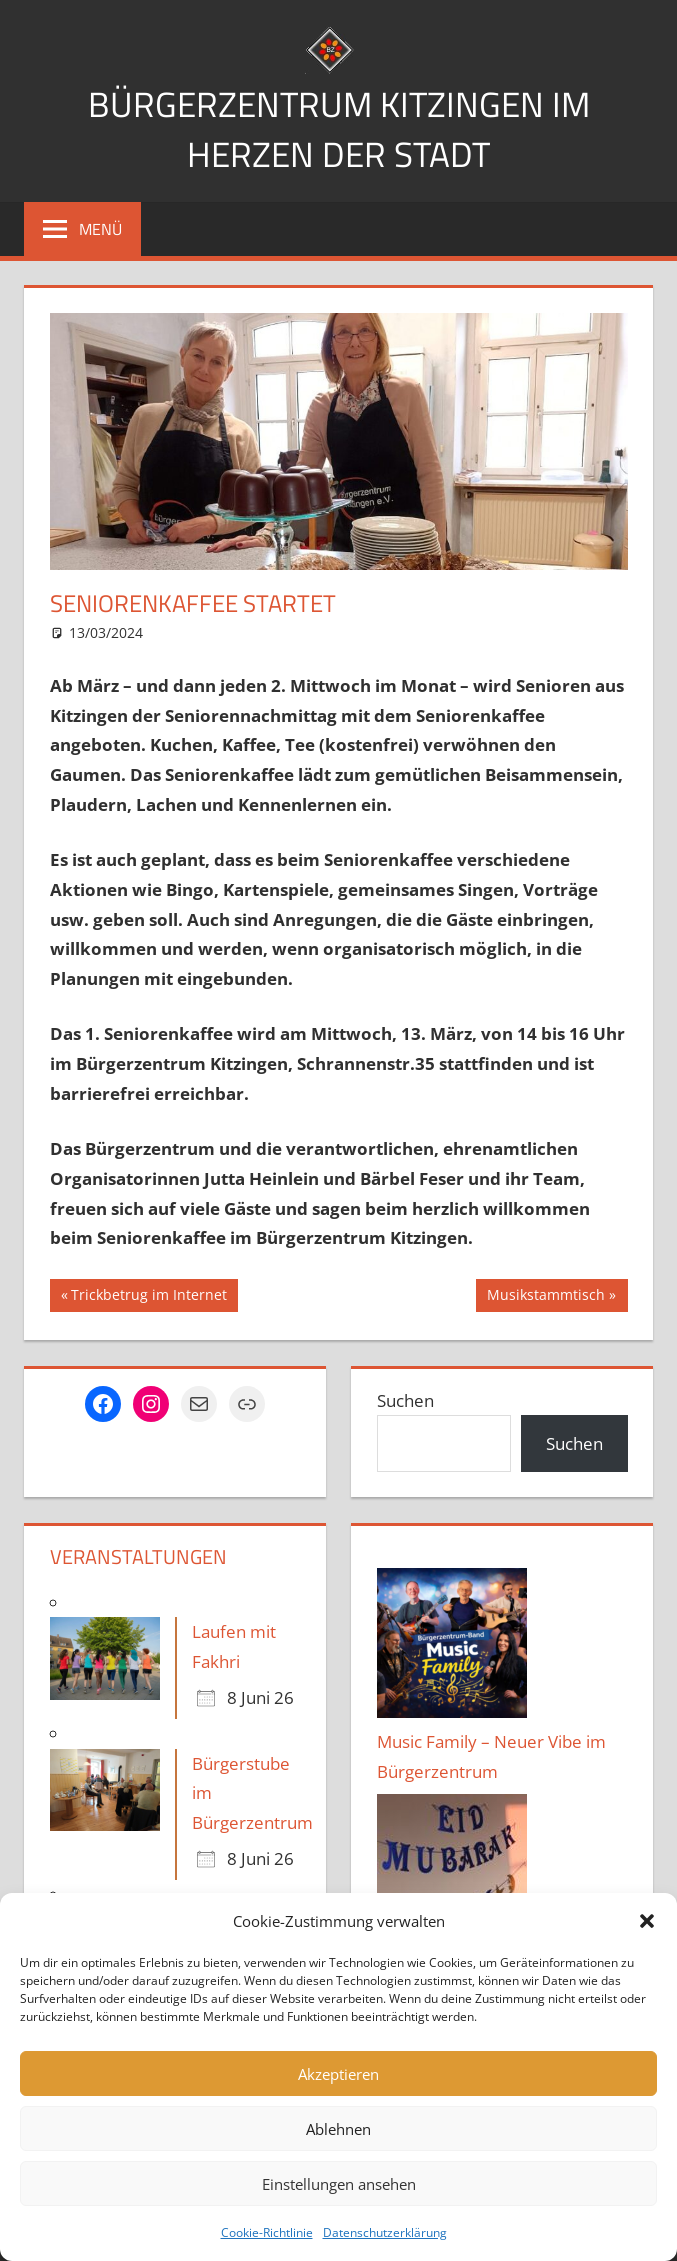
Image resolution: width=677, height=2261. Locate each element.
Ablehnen (338, 2129)
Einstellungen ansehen (339, 2184)
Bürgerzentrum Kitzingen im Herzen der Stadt (338, 128)
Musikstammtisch (545, 1297)
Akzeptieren (338, 2074)
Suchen (405, 1400)
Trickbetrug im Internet (148, 1297)
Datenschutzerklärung (385, 2232)
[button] (647, 1921)
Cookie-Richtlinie (267, 2232)
